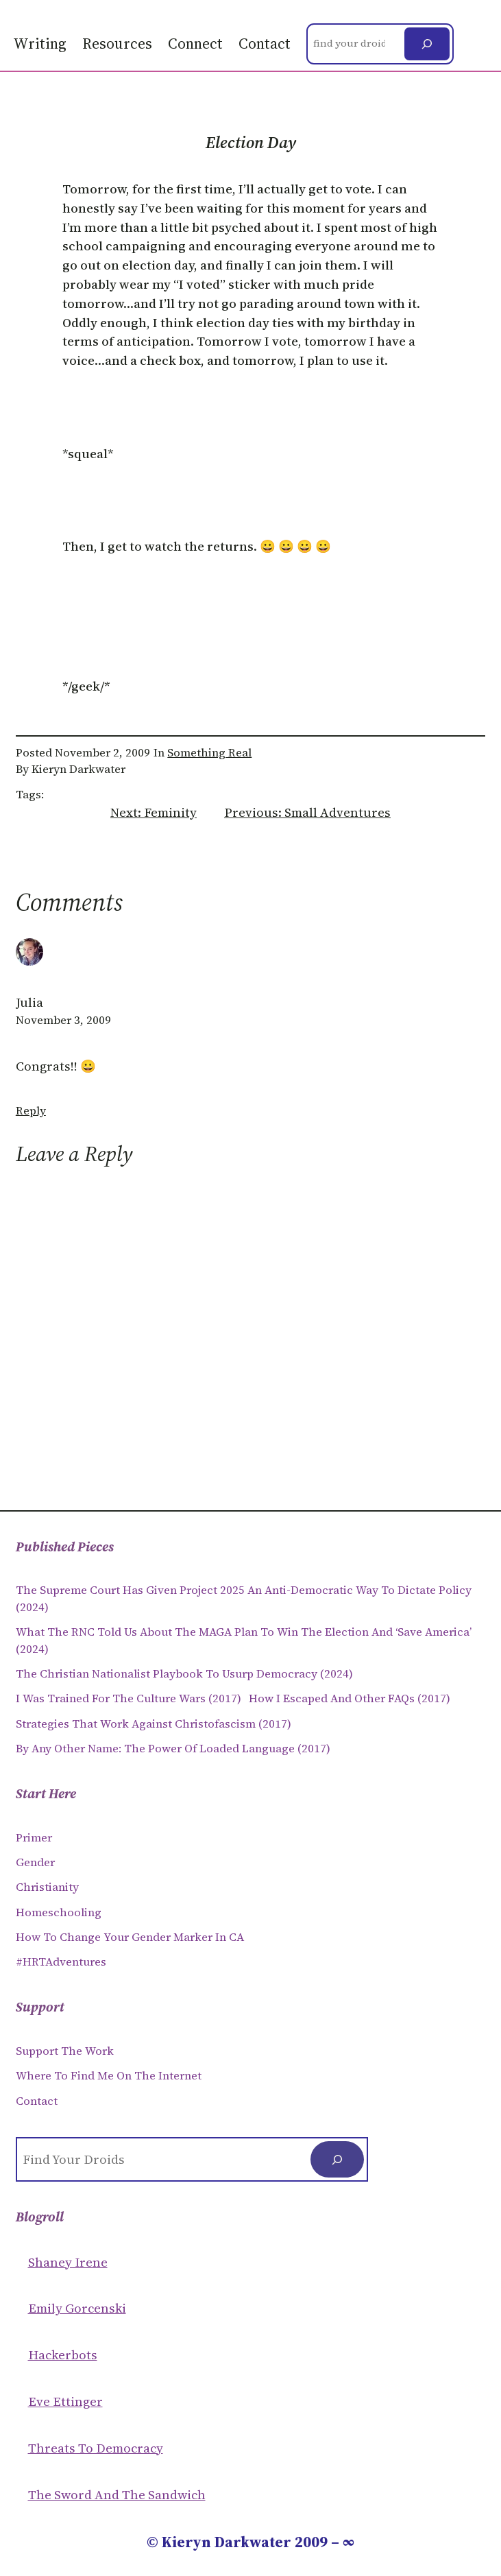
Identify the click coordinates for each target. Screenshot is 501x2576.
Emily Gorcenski (77, 2308)
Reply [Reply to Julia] (31, 1111)
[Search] (427, 43)
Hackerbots (62, 2354)
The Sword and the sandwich (117, 2494)
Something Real (209, 753)
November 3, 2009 (63, 1020)
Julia (29, 1002)
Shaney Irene (68, 2262)
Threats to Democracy (95, 2448)
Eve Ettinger (65, 2401)
